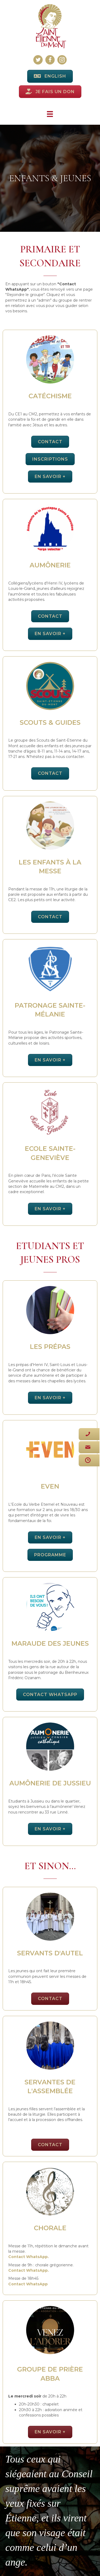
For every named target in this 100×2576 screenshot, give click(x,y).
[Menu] (50, 114)
